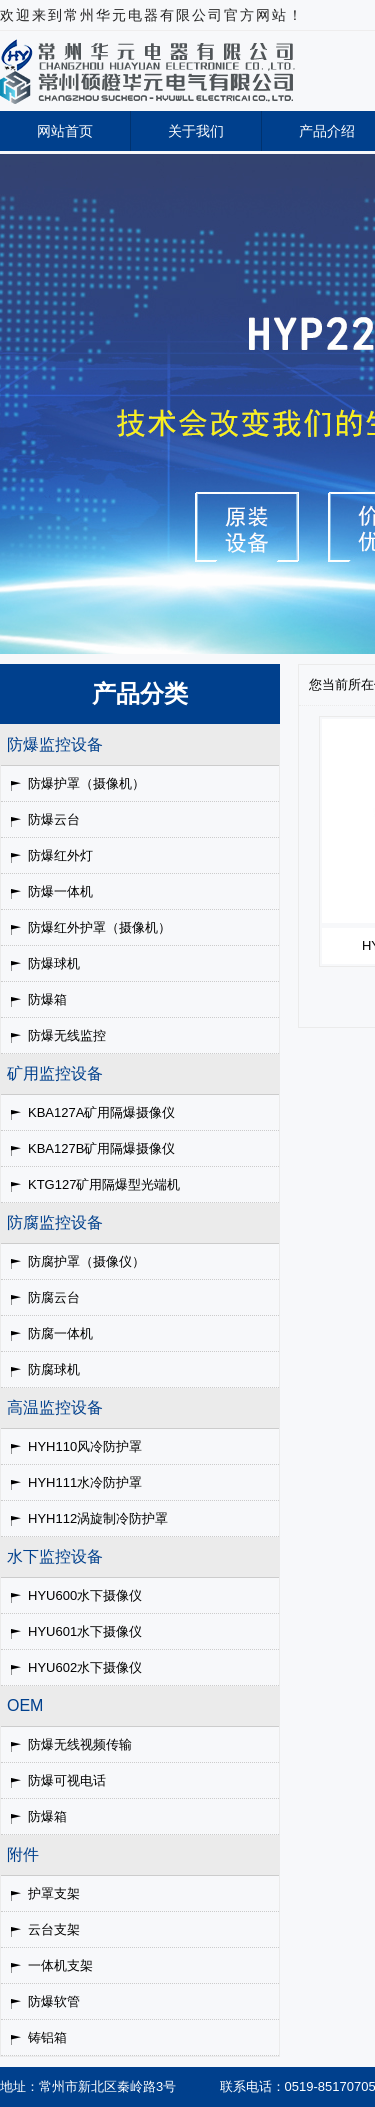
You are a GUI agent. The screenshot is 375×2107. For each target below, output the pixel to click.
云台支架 (54, 1929)
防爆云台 (54, 819)
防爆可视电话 (67, 1780)
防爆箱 (47, 999)
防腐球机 (54, 1369)
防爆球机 (54, 963)
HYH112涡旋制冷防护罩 (98, 1518)
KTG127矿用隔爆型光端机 (104, 1184)
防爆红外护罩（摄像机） (99, 927)
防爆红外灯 (60, 855)
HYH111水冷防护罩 (85, 1482)
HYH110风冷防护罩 (85, 1446)
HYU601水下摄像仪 (85, 1631)
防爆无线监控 (67, 1035)
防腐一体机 (60, 1333)
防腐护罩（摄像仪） (86, 1261)
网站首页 (65, 131)
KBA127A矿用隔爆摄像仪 (101, 1112)
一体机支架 (60, 1965)
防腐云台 (54, 1297)
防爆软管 (54, 2001)
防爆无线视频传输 (80, 1744)
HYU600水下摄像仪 (85, 1595)
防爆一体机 (60, 891)
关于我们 (196, 131)
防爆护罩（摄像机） (86, 783)
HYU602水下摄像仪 (85, 1667)
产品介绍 (327, 131)
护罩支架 (54, 1893)
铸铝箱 (47, 2037)
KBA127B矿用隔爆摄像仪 (101, 1148)
